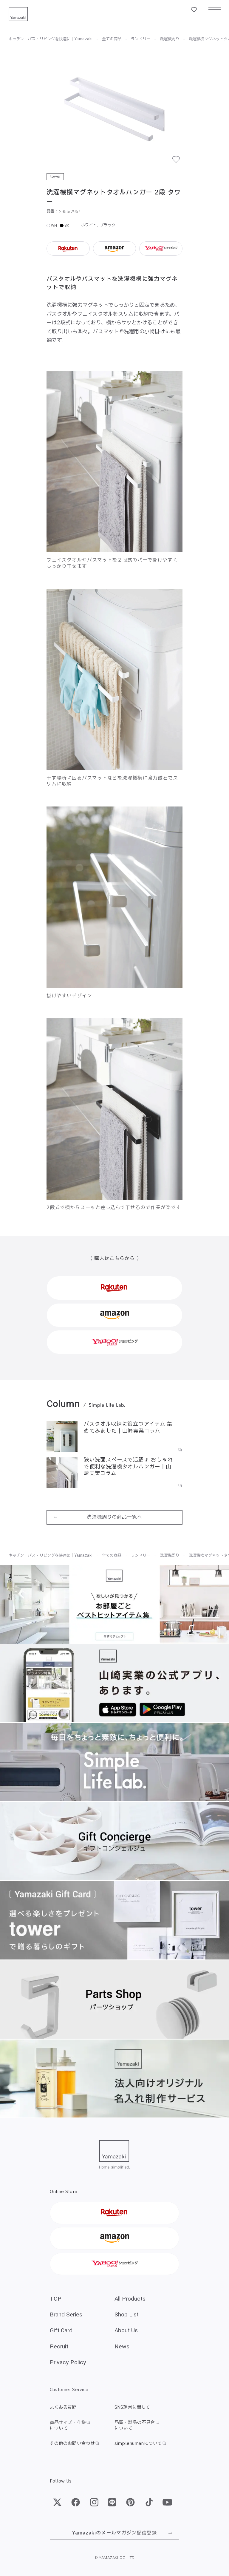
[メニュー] (215, 9)
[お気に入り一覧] (194, 9)
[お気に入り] (179, 163)
